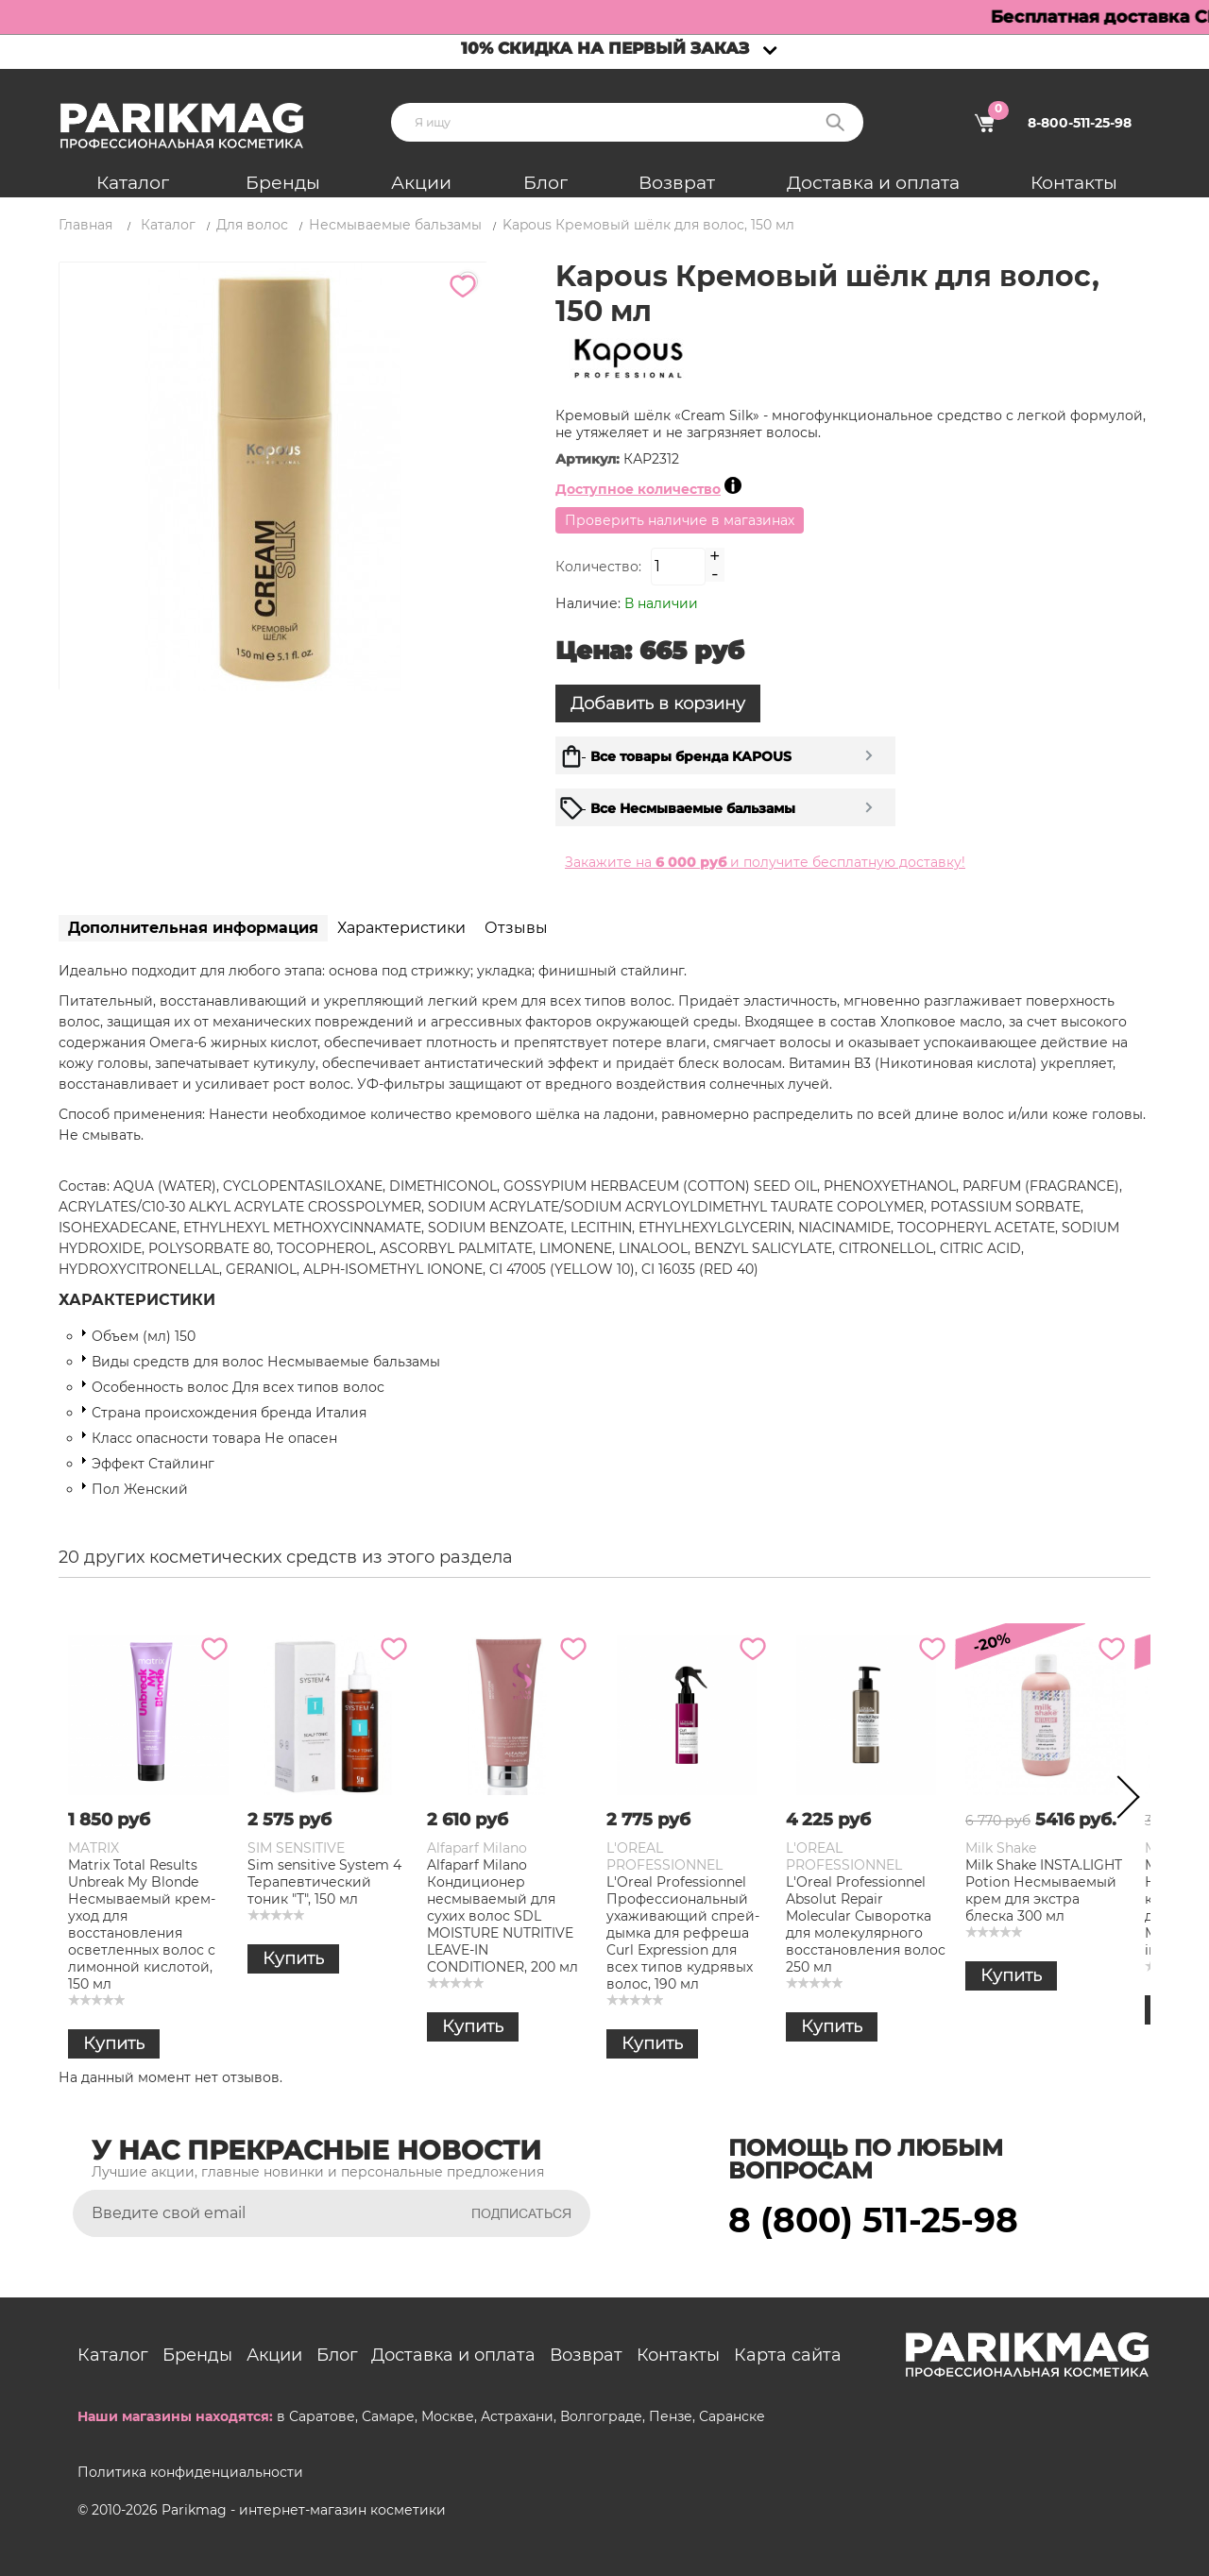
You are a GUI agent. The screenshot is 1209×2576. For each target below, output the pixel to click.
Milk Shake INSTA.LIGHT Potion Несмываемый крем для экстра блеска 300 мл (1043, 1890)
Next (1122, 1801)
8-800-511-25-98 (1080, 122)
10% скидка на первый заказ (605, 48)
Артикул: (589, 458)
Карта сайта (788, 2355)
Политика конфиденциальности (190, 2472)
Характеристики (401, 928)
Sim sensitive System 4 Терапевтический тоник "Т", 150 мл (324, 1881)
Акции (421, 183)
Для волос (252, 224)
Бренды (283, 183)
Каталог (132, 183)
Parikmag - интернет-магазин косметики (304, 2509)
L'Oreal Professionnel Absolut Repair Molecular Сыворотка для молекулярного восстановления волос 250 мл (865, 1924)
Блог (545, 183)
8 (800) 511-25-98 (873, 2220)
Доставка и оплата (873, 183)
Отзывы (516, 928)
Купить (114, 2043)
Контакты (1073, 183)
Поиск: (835, 122)
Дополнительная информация (193, 928)
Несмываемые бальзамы (395, 224)
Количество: (598, 566)
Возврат (677, 183)
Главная (85, 224)
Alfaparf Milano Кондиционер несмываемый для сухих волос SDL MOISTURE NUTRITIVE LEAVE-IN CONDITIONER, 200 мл (502, 1915)
